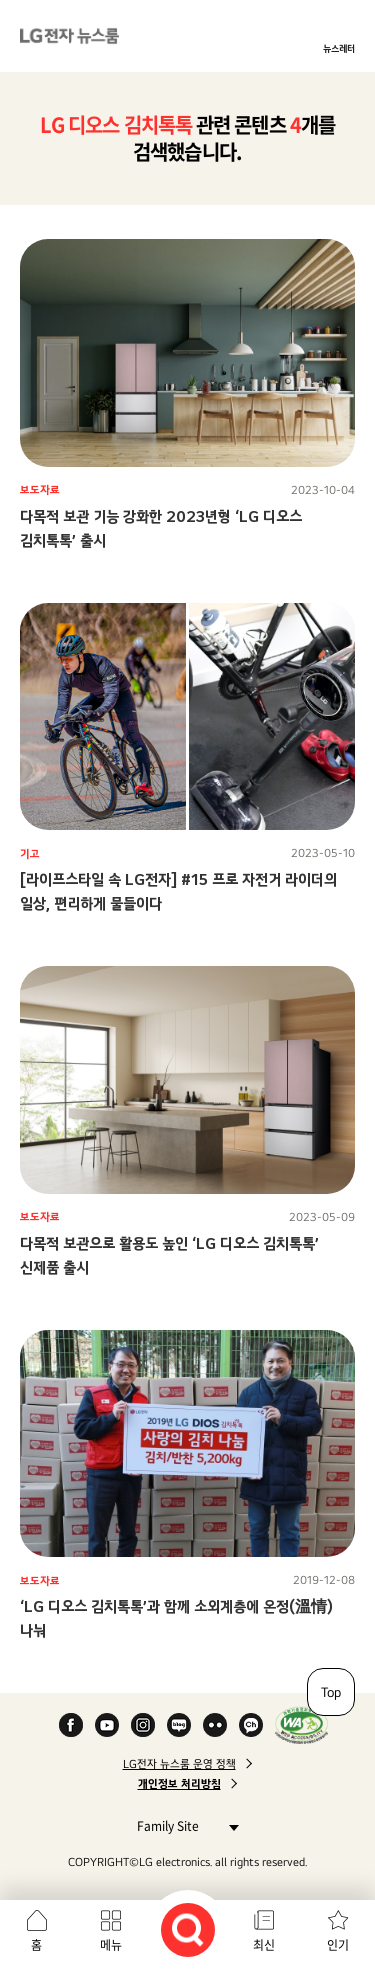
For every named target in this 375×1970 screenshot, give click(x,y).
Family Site (182, 1825)
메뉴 (111, 1945)
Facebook (71, 1725)
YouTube (107, 1725)
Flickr (215, 1725)
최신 (264, 1945)
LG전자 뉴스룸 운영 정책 (179, 1764)
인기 (338, 1945)
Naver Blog (179, 1725)
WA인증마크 (301, 1725)
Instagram (143, 1725)
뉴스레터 (339, 48)
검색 (188, 1930)
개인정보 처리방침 (179, 1784)
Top (331, 1692)
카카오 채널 (251, 1725)
